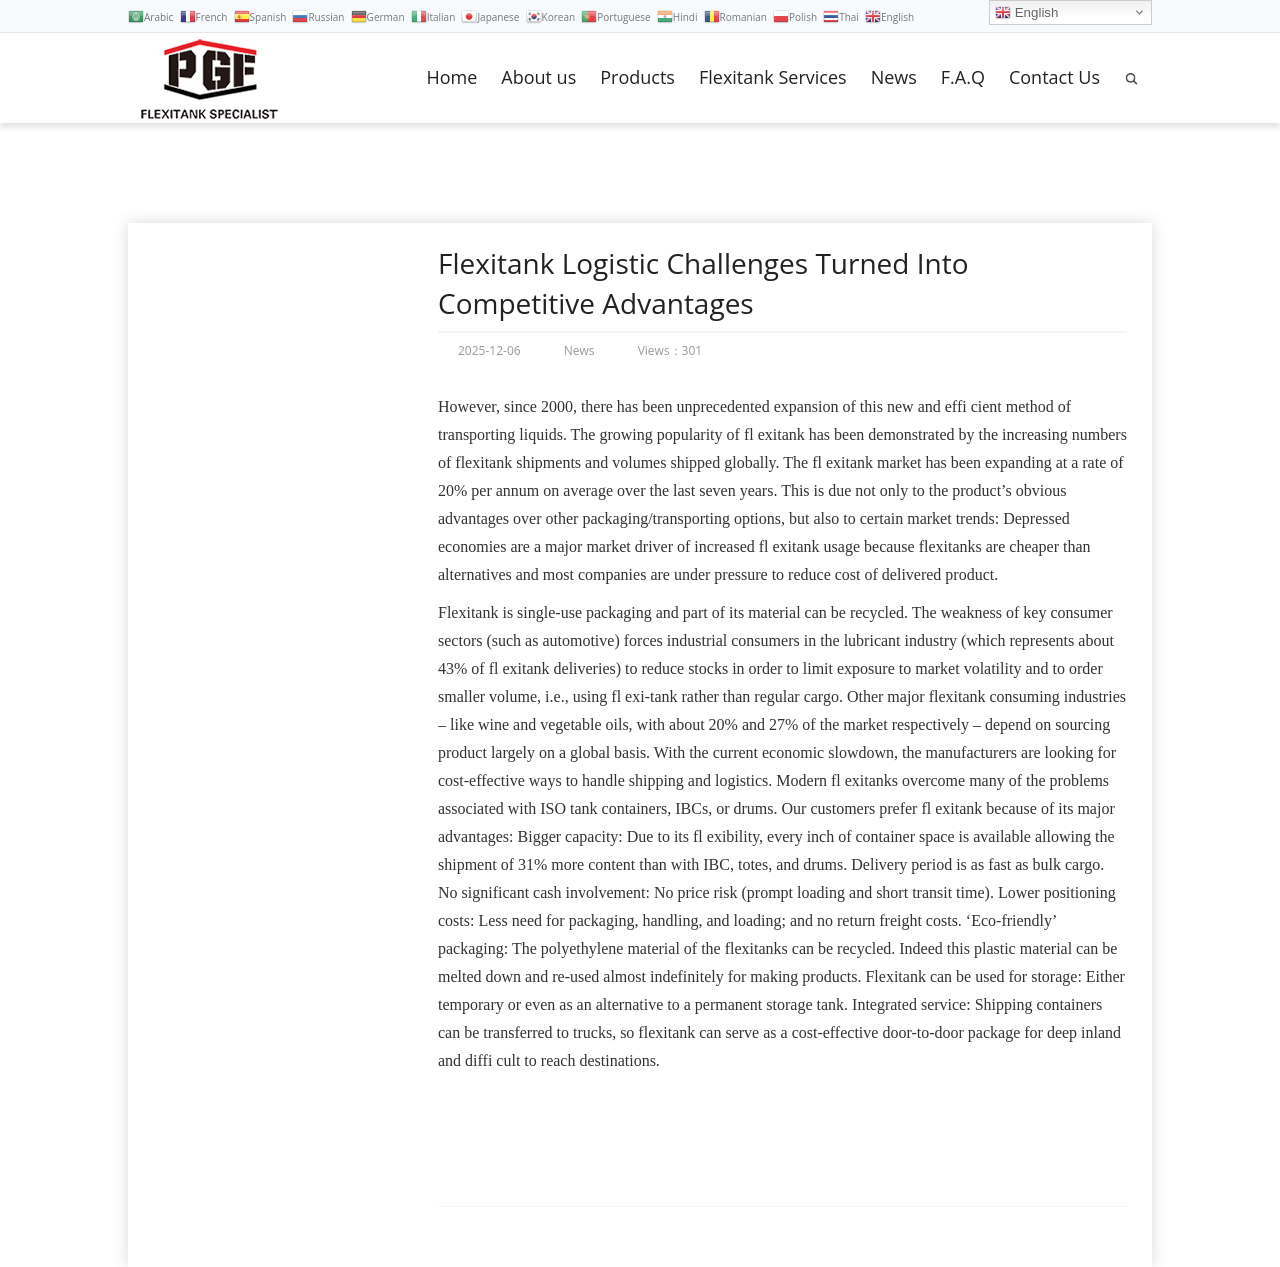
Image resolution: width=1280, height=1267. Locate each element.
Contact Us (1054, 77)
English (1026, 13)
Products (637, 77)
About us (538, 77)
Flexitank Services (773, 77)
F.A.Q (963, 77)
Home (451, 77)
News (894, 77)
